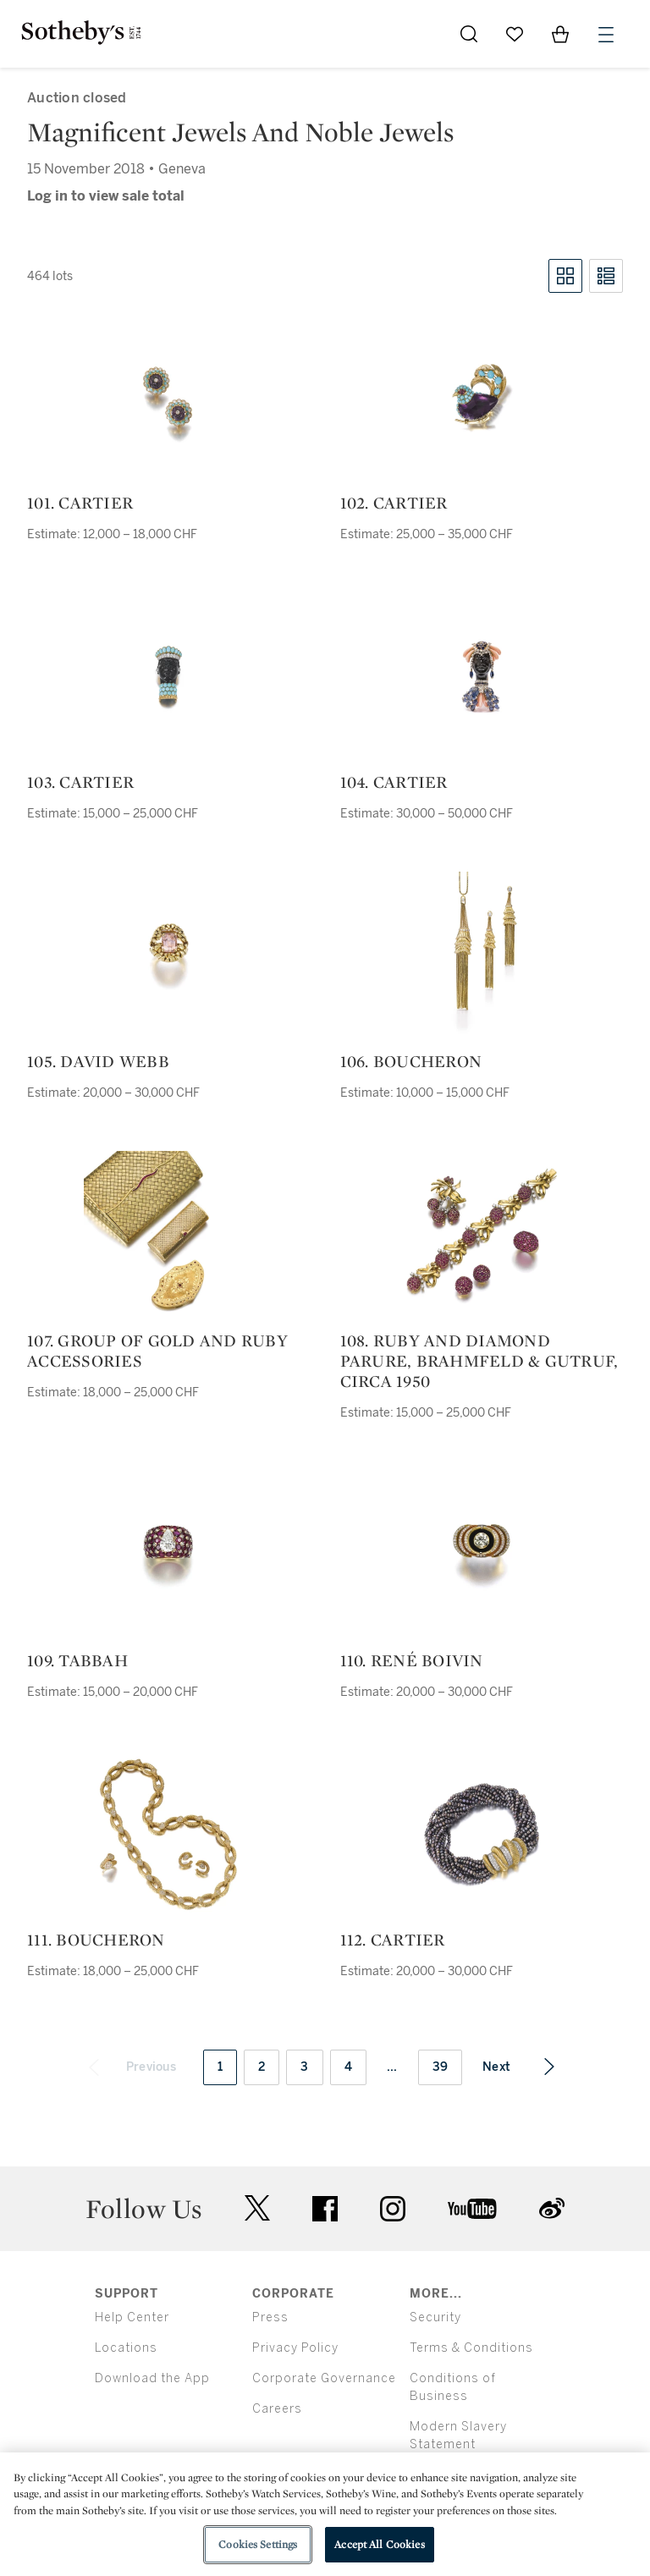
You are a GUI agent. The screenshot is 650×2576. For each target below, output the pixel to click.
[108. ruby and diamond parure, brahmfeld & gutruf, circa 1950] (481, 1235)
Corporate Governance (324, 2378)
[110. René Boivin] (481, 1555)
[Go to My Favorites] (514, 34)
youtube (472, 2209)
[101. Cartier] (168, 397)
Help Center (132, 2317)
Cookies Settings (257, 2544)
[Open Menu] (606, 35)
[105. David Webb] (168, 956)
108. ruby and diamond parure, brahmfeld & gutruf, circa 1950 (479, 1360)
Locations (126, 2348)
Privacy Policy (295, 2348)
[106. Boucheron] (481, 956)
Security (435, 2317)
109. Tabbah (77, 1660)
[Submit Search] (468, 33)
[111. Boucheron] (168, 1834)
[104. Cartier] (481, 677)
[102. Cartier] (481, 397)
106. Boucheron (411, 1061)
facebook (325, 2208)
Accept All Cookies (379, 2544)
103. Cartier (80, 782)
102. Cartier (394, 503)
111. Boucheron (96, 1939)
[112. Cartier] (481, 1834)
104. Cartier (394, 782)
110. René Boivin (411, 1660)
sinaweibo (552, 2208)
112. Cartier (392, 1939)
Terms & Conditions (471, 2348)
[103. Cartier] (168, 677)
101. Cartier (80, 503)
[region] (325, 2514)
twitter (257, 2208)
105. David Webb (98, 1061)
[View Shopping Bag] (560, 34)
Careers (277, 2409)
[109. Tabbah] (168, 1555)
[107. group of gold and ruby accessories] (168, 1235)
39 (440, 2067)
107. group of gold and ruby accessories (157, 1350)
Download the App (152, 2378)
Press (270, 2317)
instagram (392, 2208)
